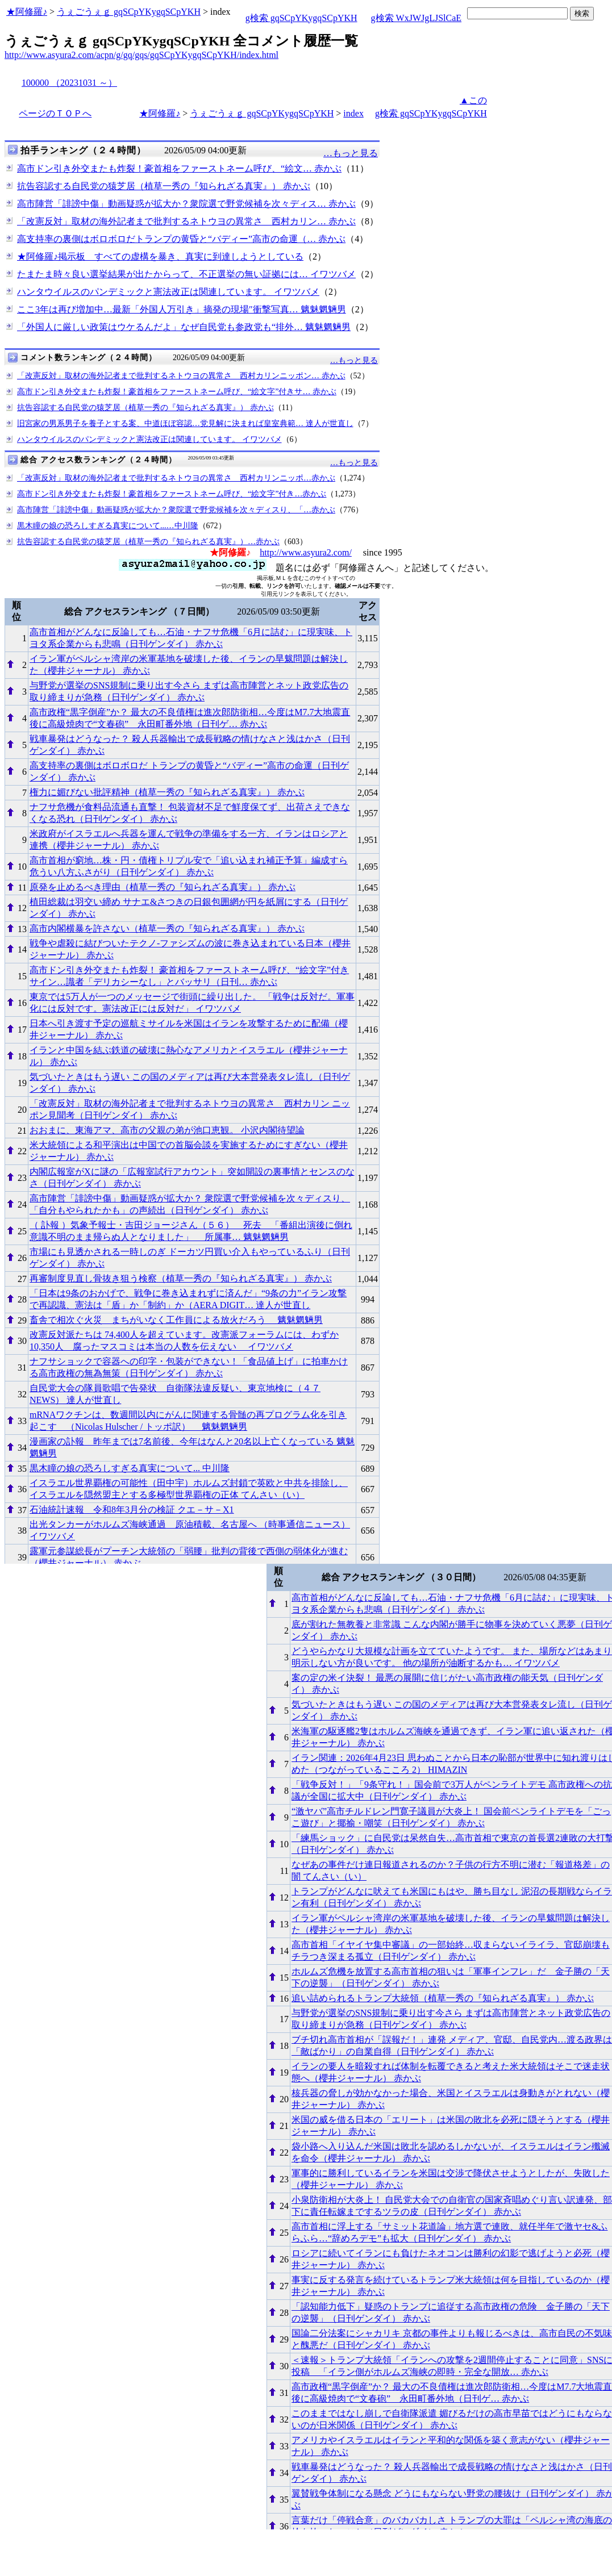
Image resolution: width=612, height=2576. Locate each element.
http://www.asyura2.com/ (306, 552)
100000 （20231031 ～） (69, 82)
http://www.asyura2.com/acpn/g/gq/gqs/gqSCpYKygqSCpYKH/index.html (141, 55)
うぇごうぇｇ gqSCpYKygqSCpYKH (129, 11)
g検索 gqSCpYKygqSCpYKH (301, 18)
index (353, 113)
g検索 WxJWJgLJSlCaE (416, 18)
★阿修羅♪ (26, 11)
